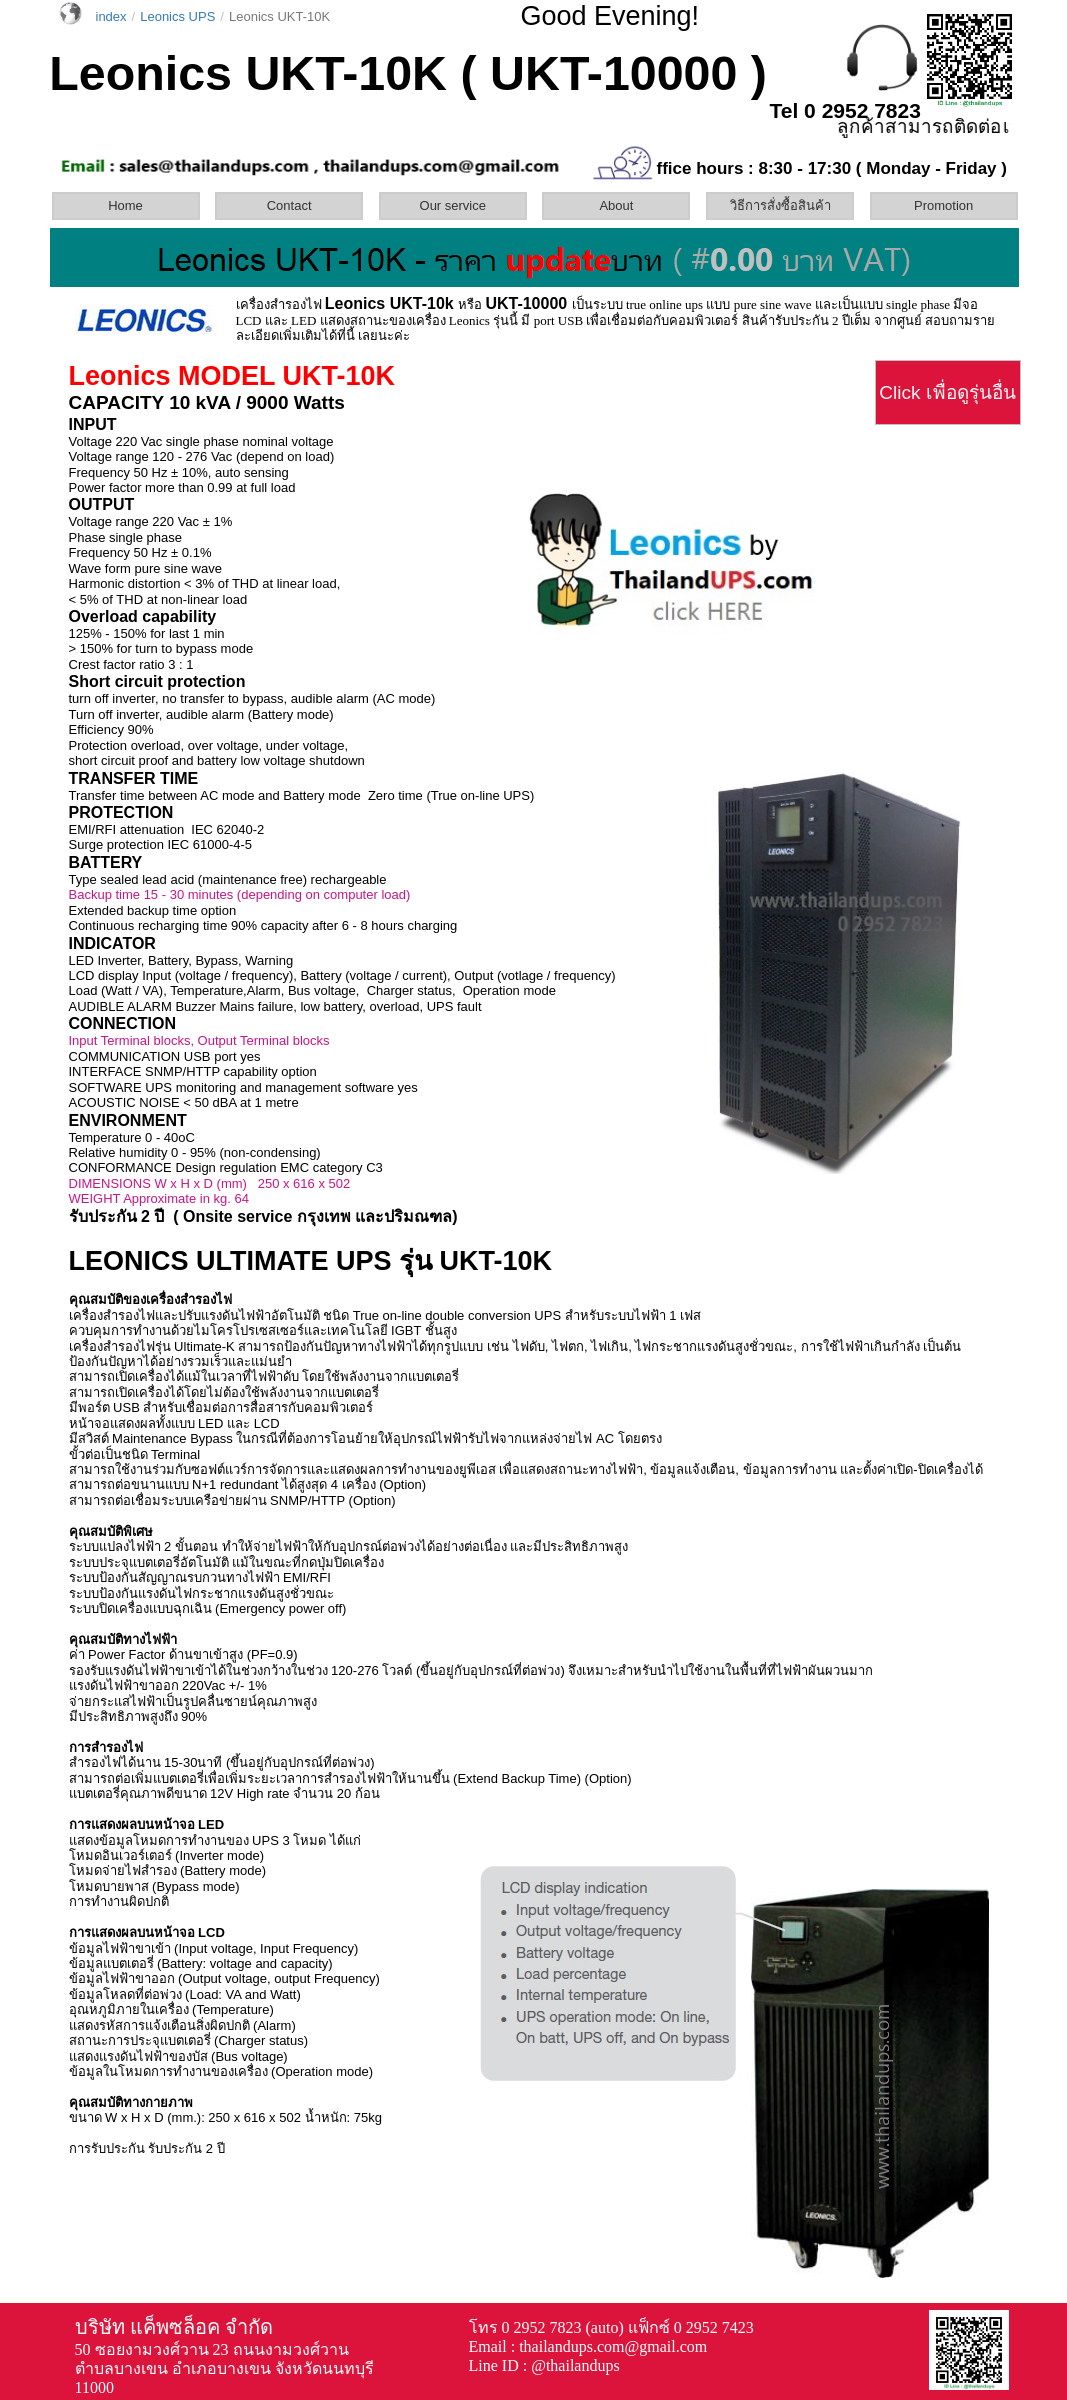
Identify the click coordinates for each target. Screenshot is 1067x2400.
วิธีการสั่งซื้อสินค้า (780, 205)
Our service (453, 205)
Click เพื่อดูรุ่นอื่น (947, 392)
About (616, 205)
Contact (289, 205)
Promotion (943, 205)
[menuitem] (132, 206)
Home (125, 205)
